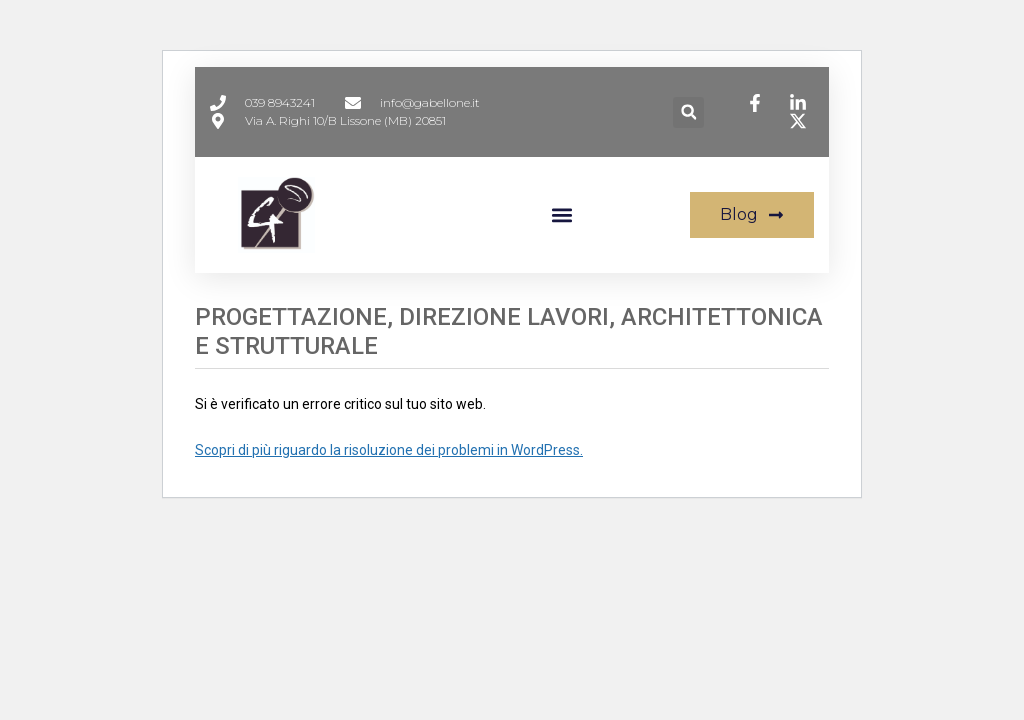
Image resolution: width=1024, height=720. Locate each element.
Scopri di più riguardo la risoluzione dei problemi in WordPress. (389, 450)
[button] (688, 112)
